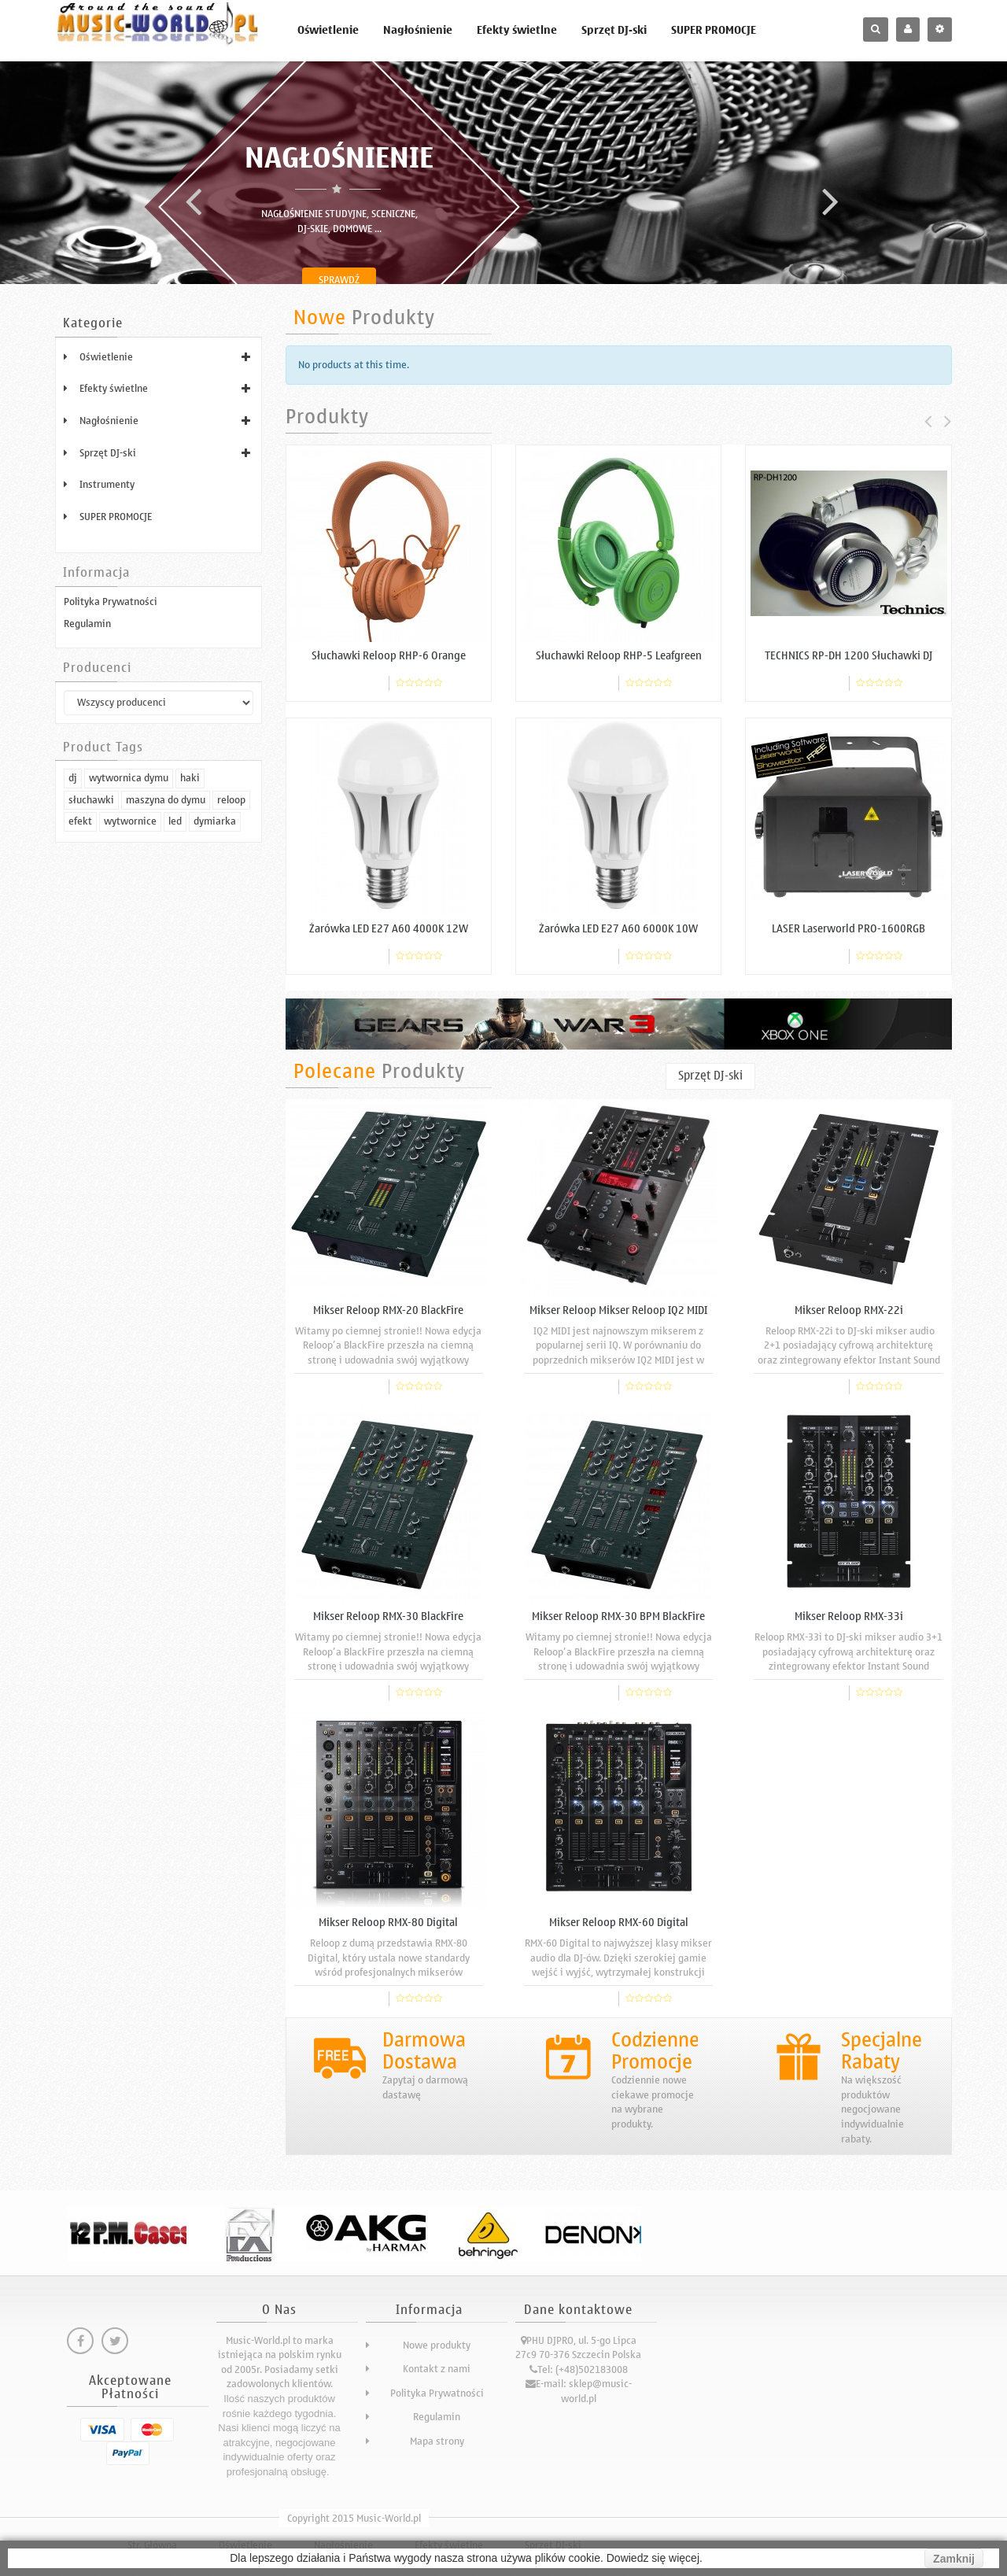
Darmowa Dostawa (424, 2051)
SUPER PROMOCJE (713, 30)
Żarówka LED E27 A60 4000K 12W (388, 929)
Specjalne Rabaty (881, 2051)
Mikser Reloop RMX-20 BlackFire (388, 1310)
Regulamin (87, 623)
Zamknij (954, 2558)
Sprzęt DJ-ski (614, 30)
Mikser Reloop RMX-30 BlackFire (388, 1616)
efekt (80, 1044)
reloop (231, 1022)
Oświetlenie (328, 30)
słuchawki (91, 1022)
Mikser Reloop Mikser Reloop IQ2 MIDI (618, 1310)
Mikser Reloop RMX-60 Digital (618, 1922)
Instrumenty (107, 484)
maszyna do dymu (165, 1022)
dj (72, 1000)
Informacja (96, 573)
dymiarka (215, 1044)
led (175, 1044)
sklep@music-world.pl (596, 2391)
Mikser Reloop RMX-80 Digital (388, 1922)
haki (190, 1000)
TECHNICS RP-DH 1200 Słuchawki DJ (848, 656)
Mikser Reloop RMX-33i (849, 1616)
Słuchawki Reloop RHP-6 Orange (389, 656)
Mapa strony (437, 2441)
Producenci (97, 668)
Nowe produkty (436, 2345)
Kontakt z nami (436, 2369)
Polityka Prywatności (110, 601)
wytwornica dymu (128, 1000)
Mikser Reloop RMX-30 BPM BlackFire (618, 1616)
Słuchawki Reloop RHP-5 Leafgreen (619, 656)
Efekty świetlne (517, 30)
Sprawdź (339, 280)
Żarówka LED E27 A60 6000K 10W (618, 929)
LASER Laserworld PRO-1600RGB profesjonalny (848, 935)
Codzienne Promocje (655, 2051)
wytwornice (130, 1044)
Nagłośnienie (417, 30)
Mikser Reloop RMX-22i (849, 1310)
